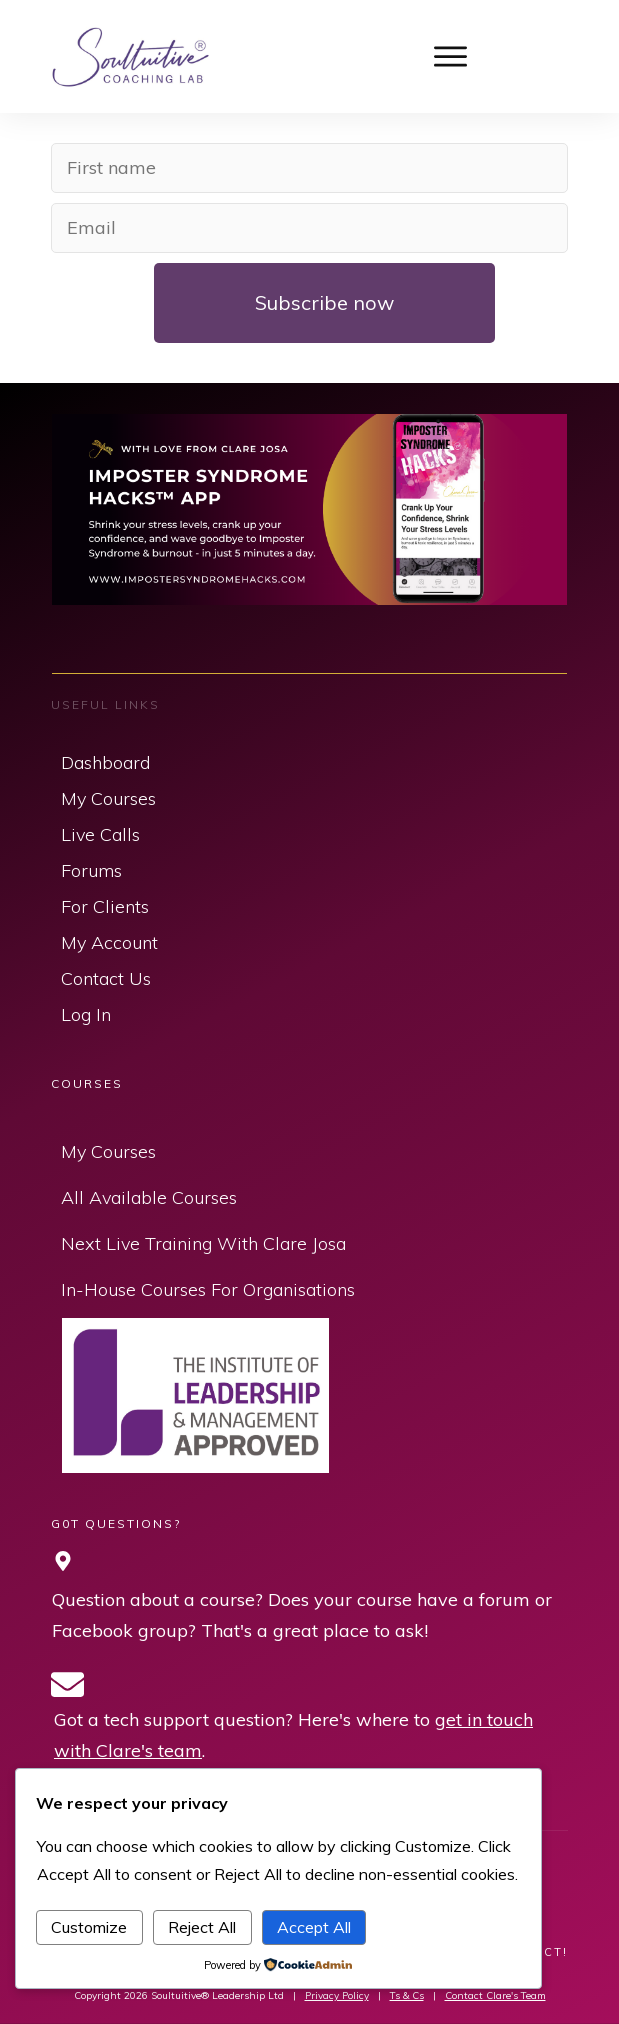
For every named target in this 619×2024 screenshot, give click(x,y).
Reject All (202, 1927)
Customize (89, 1927)
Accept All (314, 1927)
